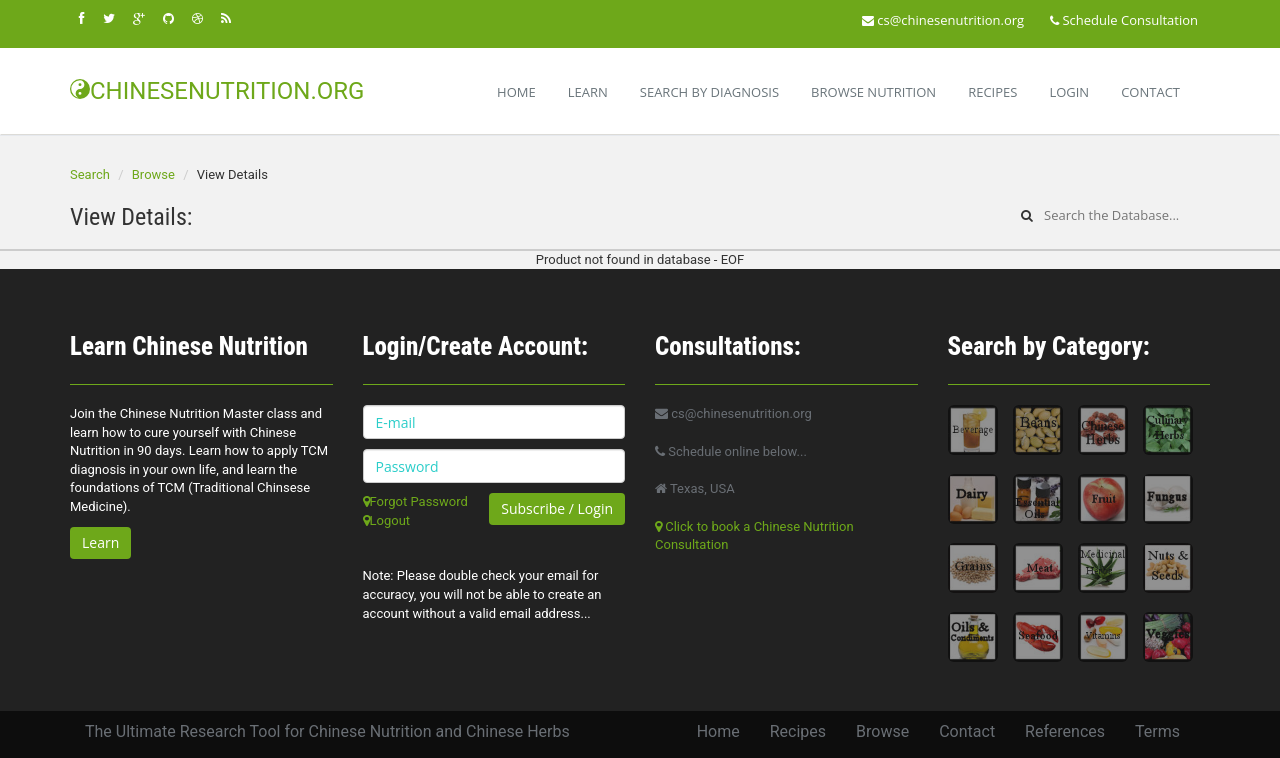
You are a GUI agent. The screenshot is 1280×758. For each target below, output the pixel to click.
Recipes (992, 92)
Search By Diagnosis (709, 92)
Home (516, 92)
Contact (1150, 92)
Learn (588, 92)
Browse (153, 174)
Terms (1157, 731)
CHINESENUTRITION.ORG (217, 91)
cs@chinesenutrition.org (943, 20)
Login (1069, 92)
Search (90, 174)
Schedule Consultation (1124, 20)
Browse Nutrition (873, 92)
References (1065, 731)
